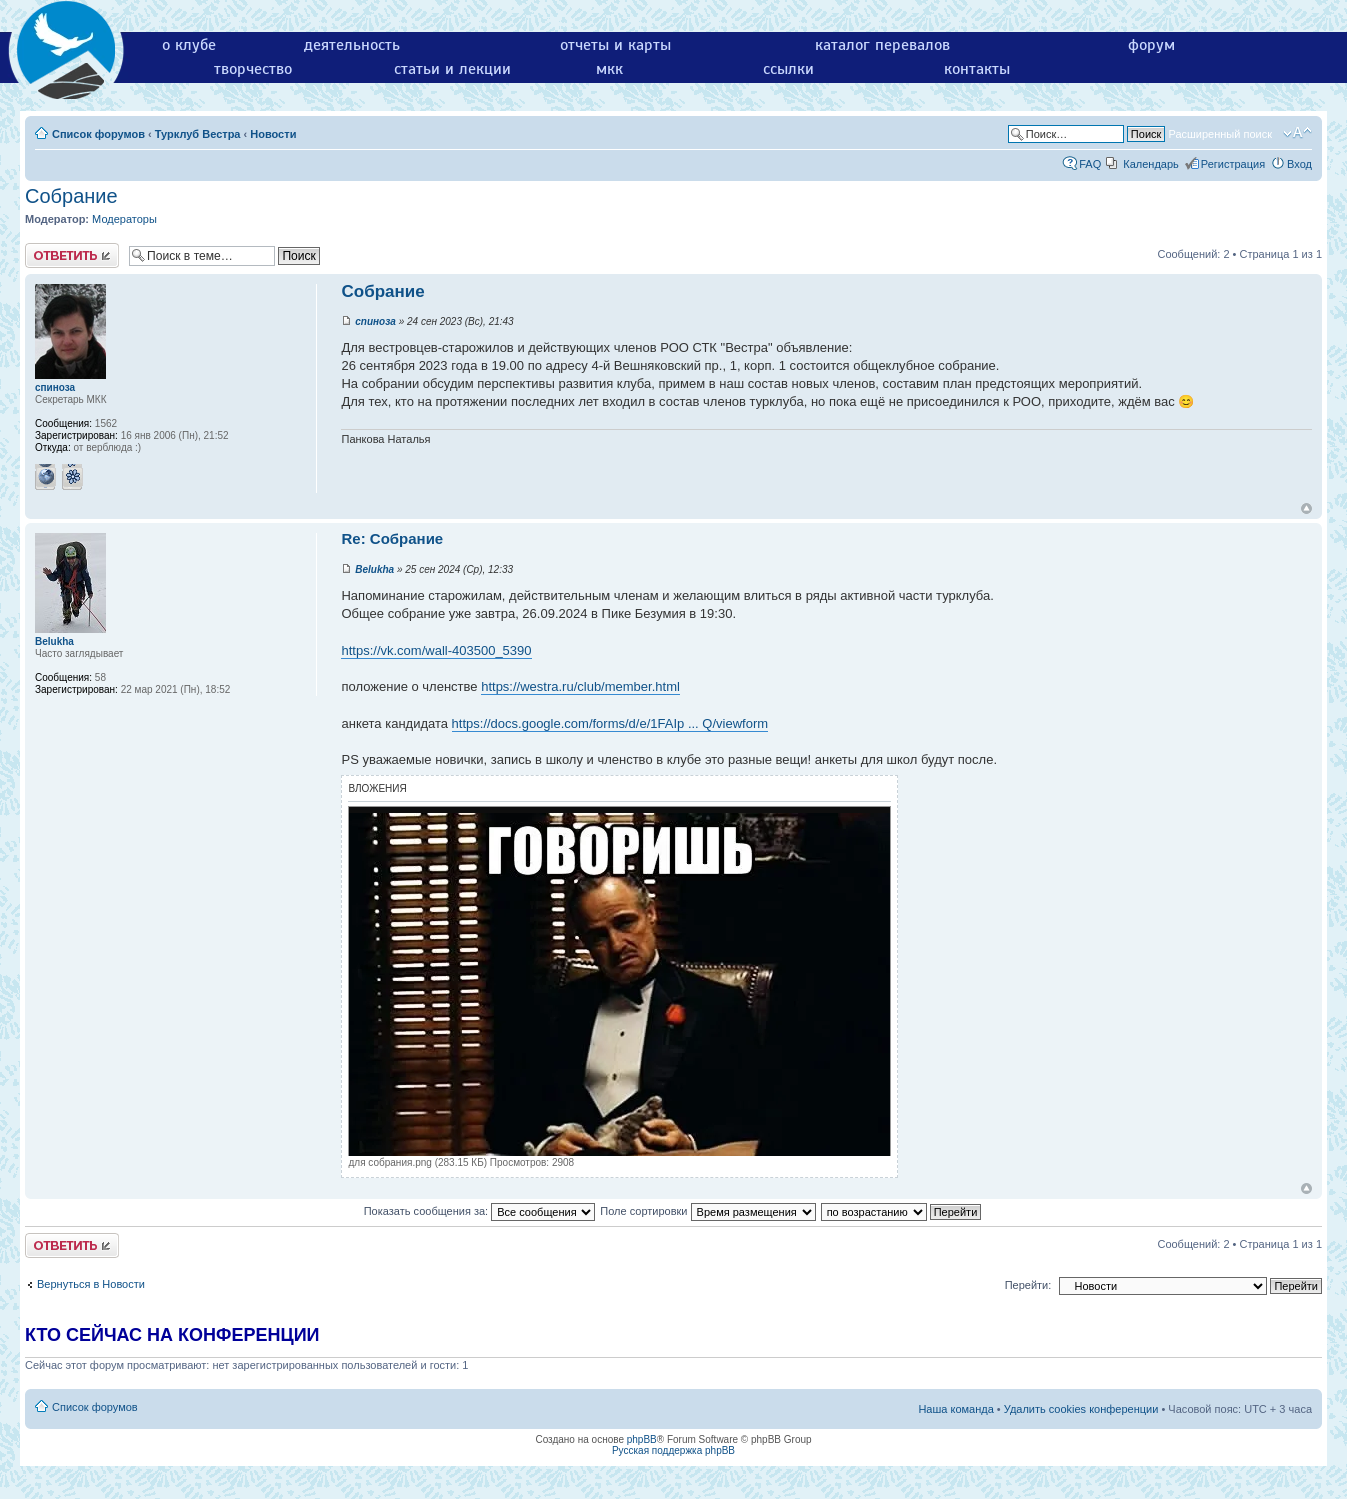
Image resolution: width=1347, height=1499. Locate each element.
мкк (609, 69)
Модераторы (124, 219)
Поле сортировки (707, 1211)
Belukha (374, 569)
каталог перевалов (882, 45)
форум (1151, 45)
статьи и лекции (452, 69)
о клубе (189, 45)
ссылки (788, 69)
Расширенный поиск (1220, 134)
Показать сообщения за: (480, 1211)
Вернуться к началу (1306, 508)
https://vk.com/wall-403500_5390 (436, 650)
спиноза (375, 321)
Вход (1299, 164)
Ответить (72, 255)
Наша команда (955, 1409)
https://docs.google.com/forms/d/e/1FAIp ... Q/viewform (610, 723)
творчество (253, 69)
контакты (977, 69)
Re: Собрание (392, 538)
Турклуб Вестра (198, 134)
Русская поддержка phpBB (673, 1450)
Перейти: (1028, 1285)
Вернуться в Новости (91, 1284)
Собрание (71, 196)
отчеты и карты (615, 45)
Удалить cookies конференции (1081, 1409)
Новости (273, 134)
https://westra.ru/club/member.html (580, 686)
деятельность (352, 45)
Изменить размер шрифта (1297, 133)
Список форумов (98, 134)
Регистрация (1233, 164)
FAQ (1090, 164)
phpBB (642, 1439)
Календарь (1151, 164)
